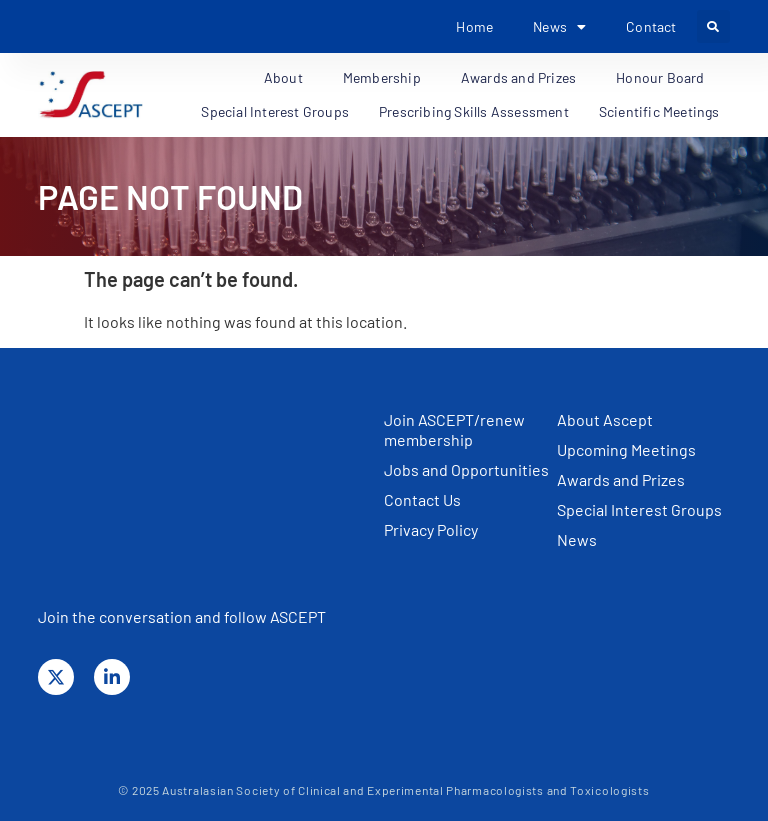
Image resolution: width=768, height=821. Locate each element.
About (288, 78)
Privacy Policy (431, 529)
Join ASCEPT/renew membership (454, 429)
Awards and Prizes (523, 78)
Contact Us (422, 499)
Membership (387, 78)
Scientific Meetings (664, 112)
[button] (713, 26)
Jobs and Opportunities (466, 469)
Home (474, 26)
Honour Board (665, 78)
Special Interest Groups (275, 111)
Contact (651, 26)
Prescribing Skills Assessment (474, 111)
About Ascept (605, 419)
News (559, 27)
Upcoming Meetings (626, 449)
